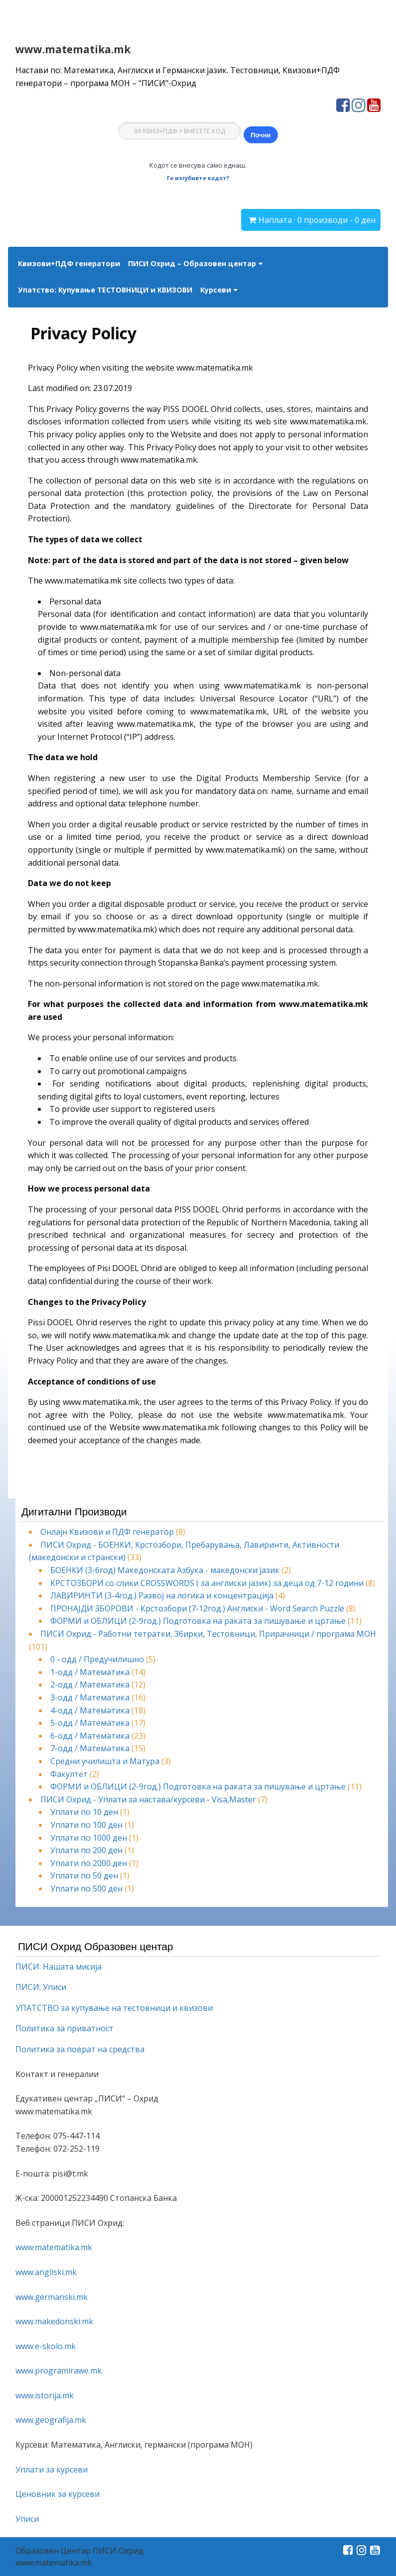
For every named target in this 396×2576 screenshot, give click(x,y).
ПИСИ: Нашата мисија (58, 1966)
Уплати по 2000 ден (88, 1863)
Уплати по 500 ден (86, 1888)
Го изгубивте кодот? (198, 178)
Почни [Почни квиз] (260, 135)
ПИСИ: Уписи (40, 1987)
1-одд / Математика (90, 1672)
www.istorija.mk (44, 2395)
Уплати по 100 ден (86, 1824)
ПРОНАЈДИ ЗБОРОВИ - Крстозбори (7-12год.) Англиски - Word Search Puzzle (197, 1608)
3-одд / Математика (90, 1697)
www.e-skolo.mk (45, 2346)
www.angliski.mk (46, 2272)
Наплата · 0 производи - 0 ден (317, 219)
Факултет (69, 1774)
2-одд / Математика (90, 1684)
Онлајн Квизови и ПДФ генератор (107, 1531)
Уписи (27, 2518)
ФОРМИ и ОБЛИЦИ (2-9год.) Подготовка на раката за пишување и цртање (198, 1620)
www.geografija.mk (50, 2419)
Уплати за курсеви (51, 2469)
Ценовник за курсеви (57, 2493)
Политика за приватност (64, 2028)
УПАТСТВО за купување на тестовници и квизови (114, 2007)
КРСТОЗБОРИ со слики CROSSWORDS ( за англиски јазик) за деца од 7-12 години (207, 1583)
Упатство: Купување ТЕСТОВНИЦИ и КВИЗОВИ (105, 290)
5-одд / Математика (90, 1722)
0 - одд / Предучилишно (97, 1659)
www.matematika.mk (73, 49)
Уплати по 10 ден (84, 1811)
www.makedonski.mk (54, 2321)
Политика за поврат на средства (79, 2049)
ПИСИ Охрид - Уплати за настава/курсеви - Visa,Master (148, 1799)
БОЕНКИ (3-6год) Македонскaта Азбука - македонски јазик (164, 1570)
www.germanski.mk (51, 2296)
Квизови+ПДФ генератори (69, 263)
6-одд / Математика (90, 1735)
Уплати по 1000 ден (88, 1837)
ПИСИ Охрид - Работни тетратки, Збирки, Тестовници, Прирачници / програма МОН (208, 1633)
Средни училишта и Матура (104, 1761)
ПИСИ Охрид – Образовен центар (192, 263)
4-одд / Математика (90, 1710)
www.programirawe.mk (58, 2370)
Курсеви (215, 290)
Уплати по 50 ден (84, 1875)
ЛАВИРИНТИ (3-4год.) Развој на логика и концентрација (161, 1595)
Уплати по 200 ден (86, 1850)
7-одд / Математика (90, 1748)
